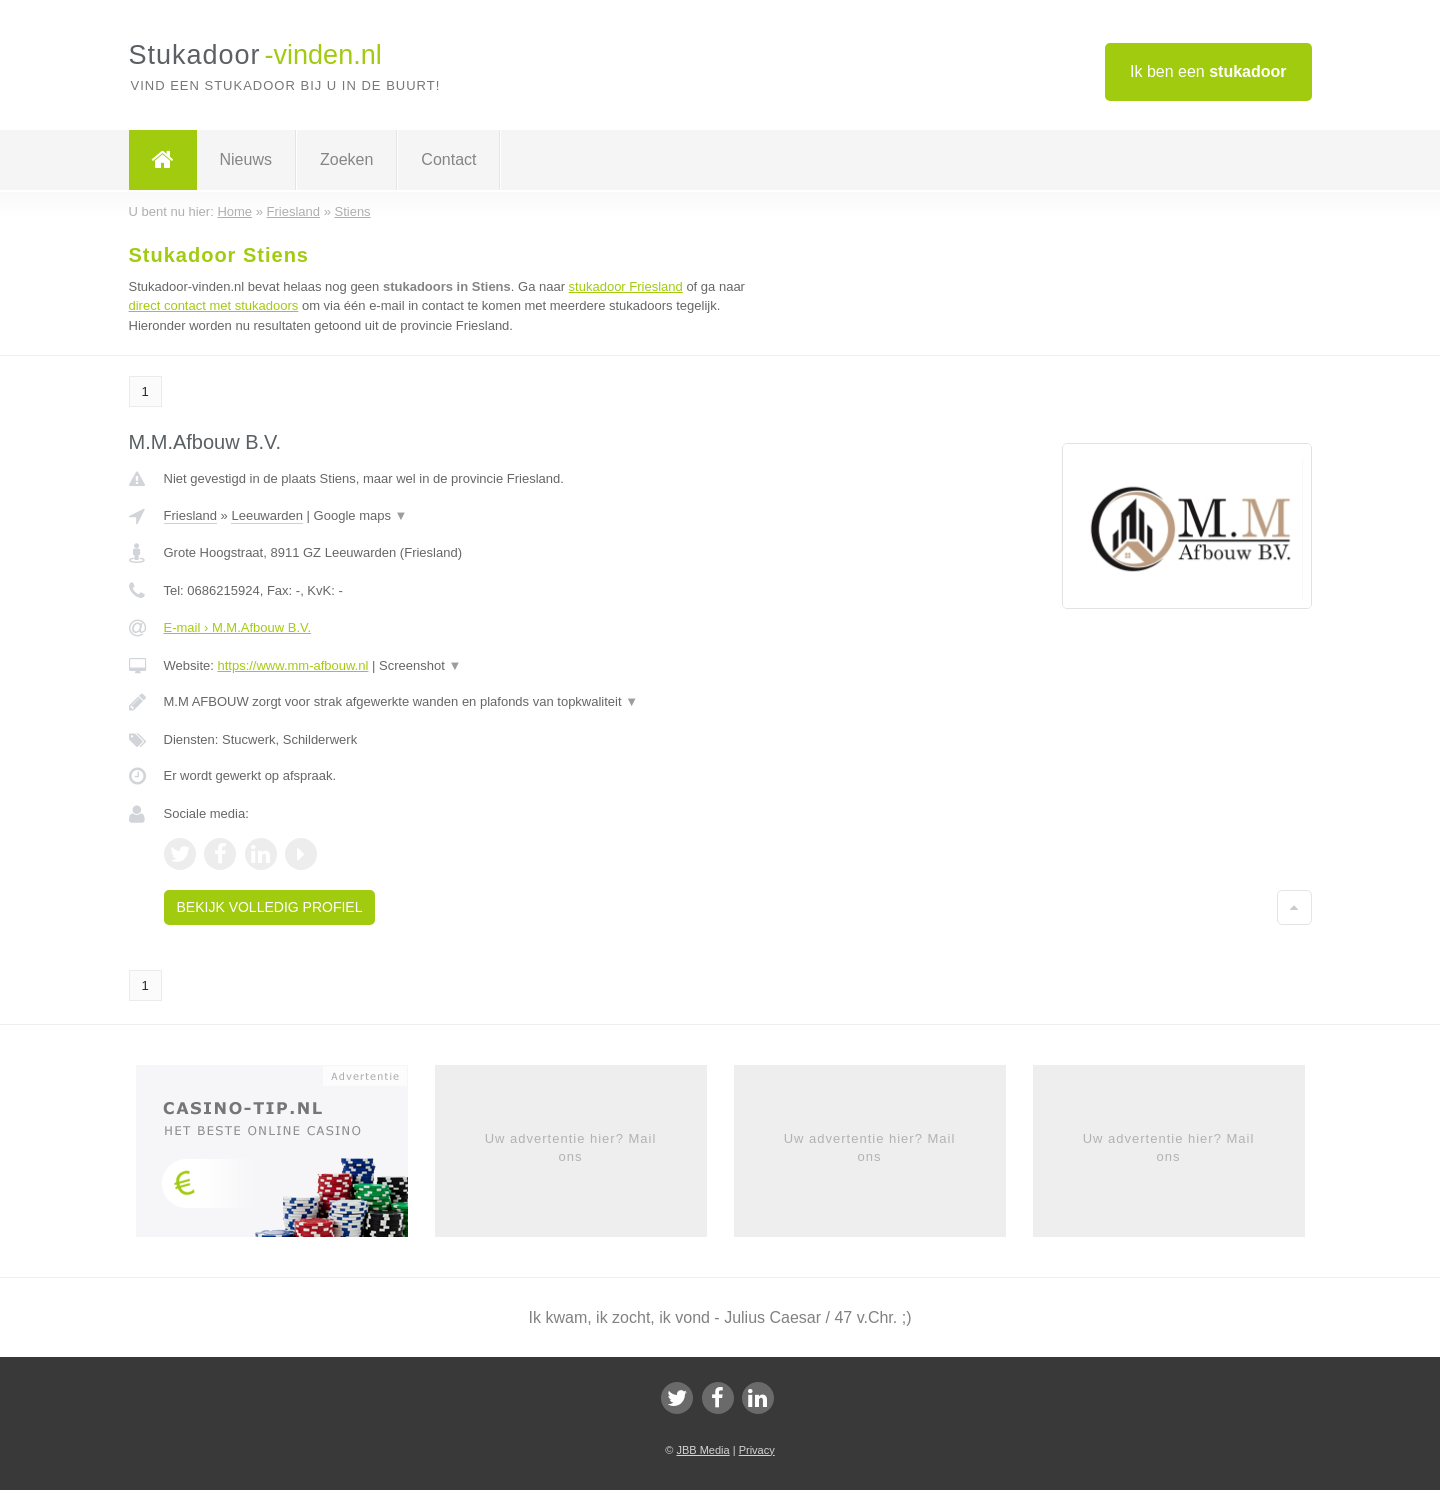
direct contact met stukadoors (214, 305)
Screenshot (420, 665)
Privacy (757, 1450)
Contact (448, 159)
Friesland (190, 515)
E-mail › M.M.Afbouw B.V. (238, 627)
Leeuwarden (267, 515)
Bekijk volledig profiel (270, 907)
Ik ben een (1208, 71)
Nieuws (246, 159)
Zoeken (346, 159)
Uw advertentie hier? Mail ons (571, 1147)
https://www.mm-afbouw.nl (292, 665)
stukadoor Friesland (626, 286)
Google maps (361, 515)
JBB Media (702, 1450)
